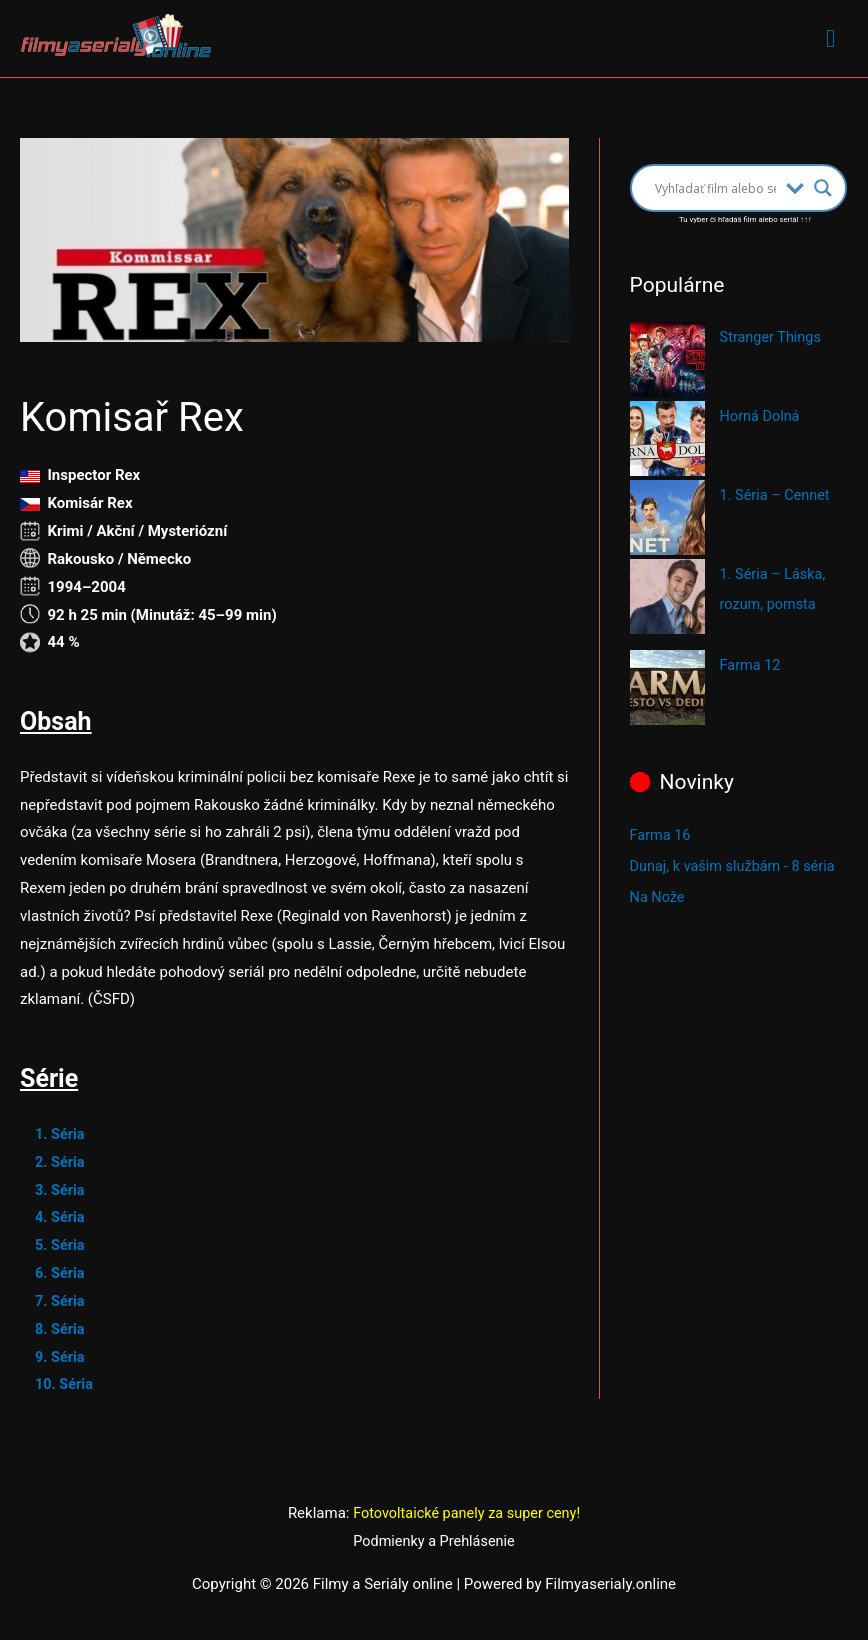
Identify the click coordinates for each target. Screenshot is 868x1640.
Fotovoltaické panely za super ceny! (467, 1514)
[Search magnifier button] (823, 189)
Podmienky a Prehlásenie (434, 1542)
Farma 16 (661, 834)
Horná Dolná (761, 417)
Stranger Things (772, 338)
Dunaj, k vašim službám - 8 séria (736, 864)
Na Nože (658, 894)
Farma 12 (751, 665)
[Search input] (715, 189)
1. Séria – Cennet (777, 496)
